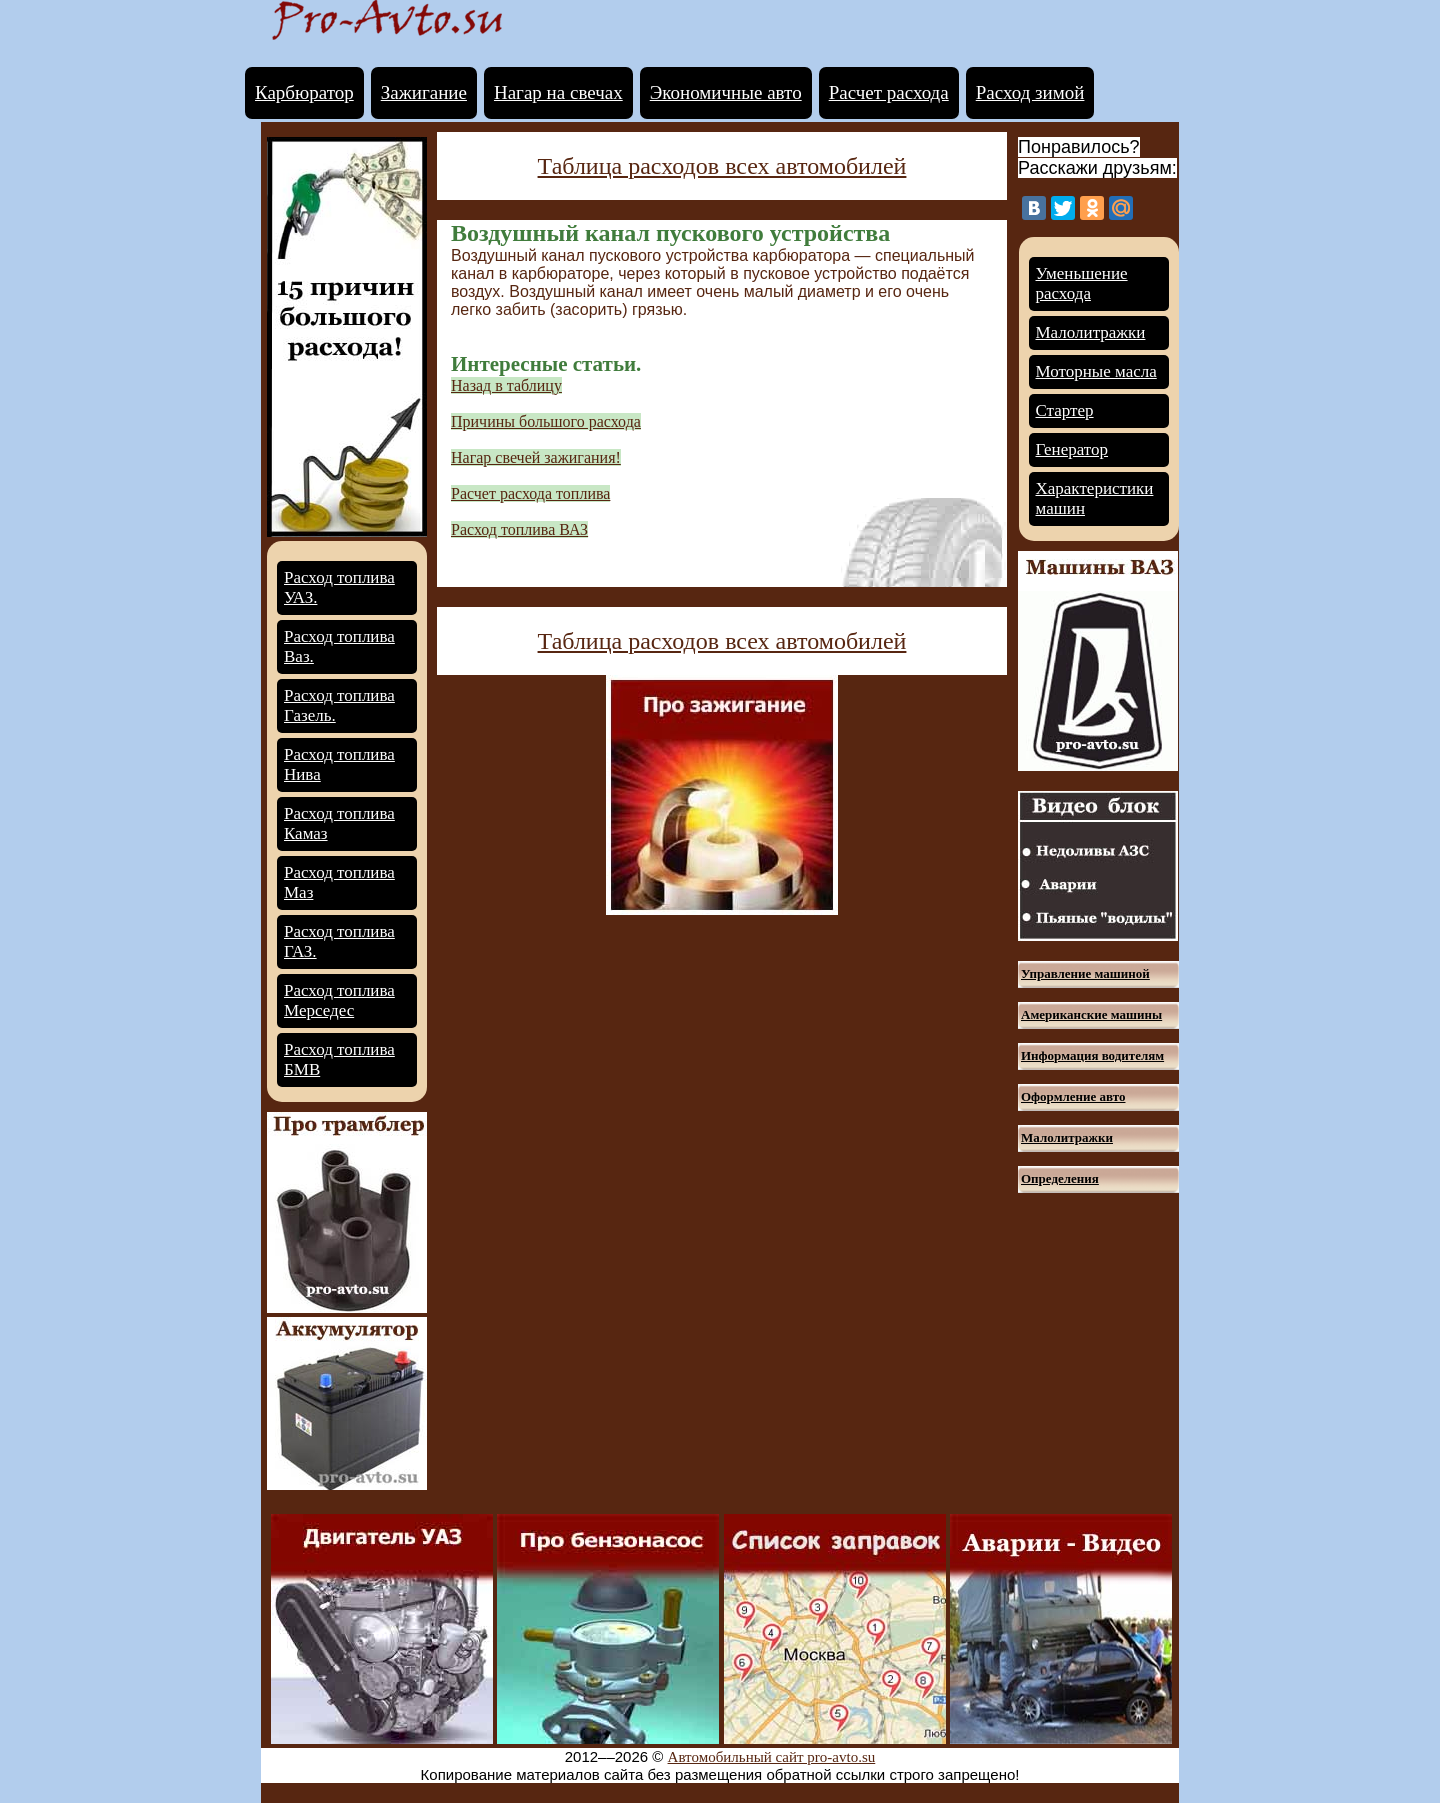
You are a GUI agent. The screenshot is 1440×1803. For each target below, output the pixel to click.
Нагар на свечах (558, 92)
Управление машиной (1085, 973)
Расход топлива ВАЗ (519, 529)
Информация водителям (1092, 1055)
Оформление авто (1073, 1096)
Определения (1060, 1178)
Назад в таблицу (506, 385)
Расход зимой (1030, 92)
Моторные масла (1096, 371)
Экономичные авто (726, 92)
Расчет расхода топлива (530, 493)
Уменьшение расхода (1082, 283)
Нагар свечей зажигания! (536, 457)
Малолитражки (1091, 332)
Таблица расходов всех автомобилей (722, 166)
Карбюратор (304, 92)
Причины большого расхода (546, 421)
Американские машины (1091, 1014)
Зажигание (424, 92)
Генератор (1072, 449)
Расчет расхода (889, 92)
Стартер (1065, 410)
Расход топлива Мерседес (339, 1000)
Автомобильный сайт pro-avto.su (772, 1757)
